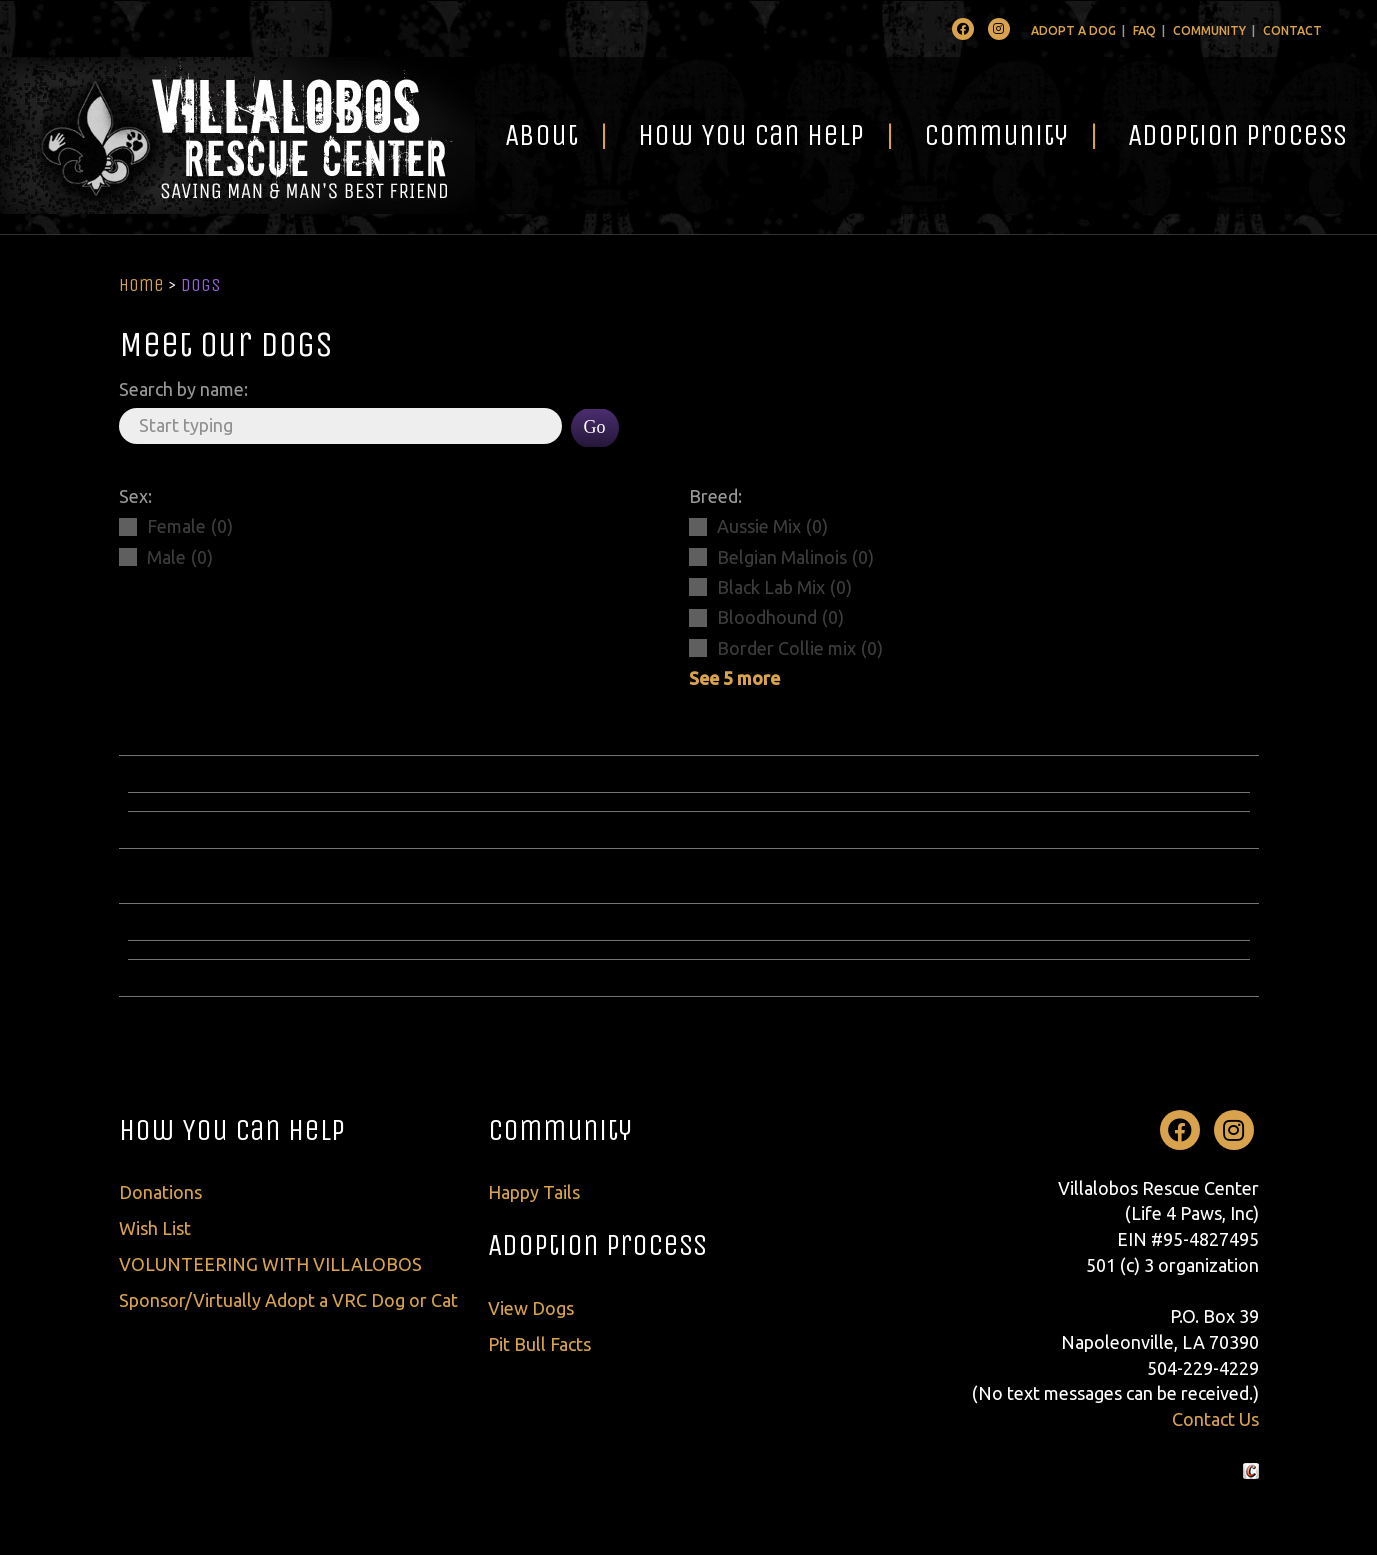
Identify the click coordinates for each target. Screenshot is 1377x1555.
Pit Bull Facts (539, 1344)
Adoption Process (1237, 135)
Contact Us (1215, 1419)
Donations (160, 1192)
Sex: (135, 496)
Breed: (715, 496)
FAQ (1144, 30)
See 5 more (734, 678)
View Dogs (531, 1308)
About (541, 135)
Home (141, 285)
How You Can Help (751, 135)
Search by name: (183, 389)
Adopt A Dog (1073, 30)
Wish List (155, 1228)
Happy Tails (534, 1192)
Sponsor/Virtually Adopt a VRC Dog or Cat (288, 1300)
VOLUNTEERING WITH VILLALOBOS (270, 1264)
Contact (1292, 30)
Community (1209, 30)
